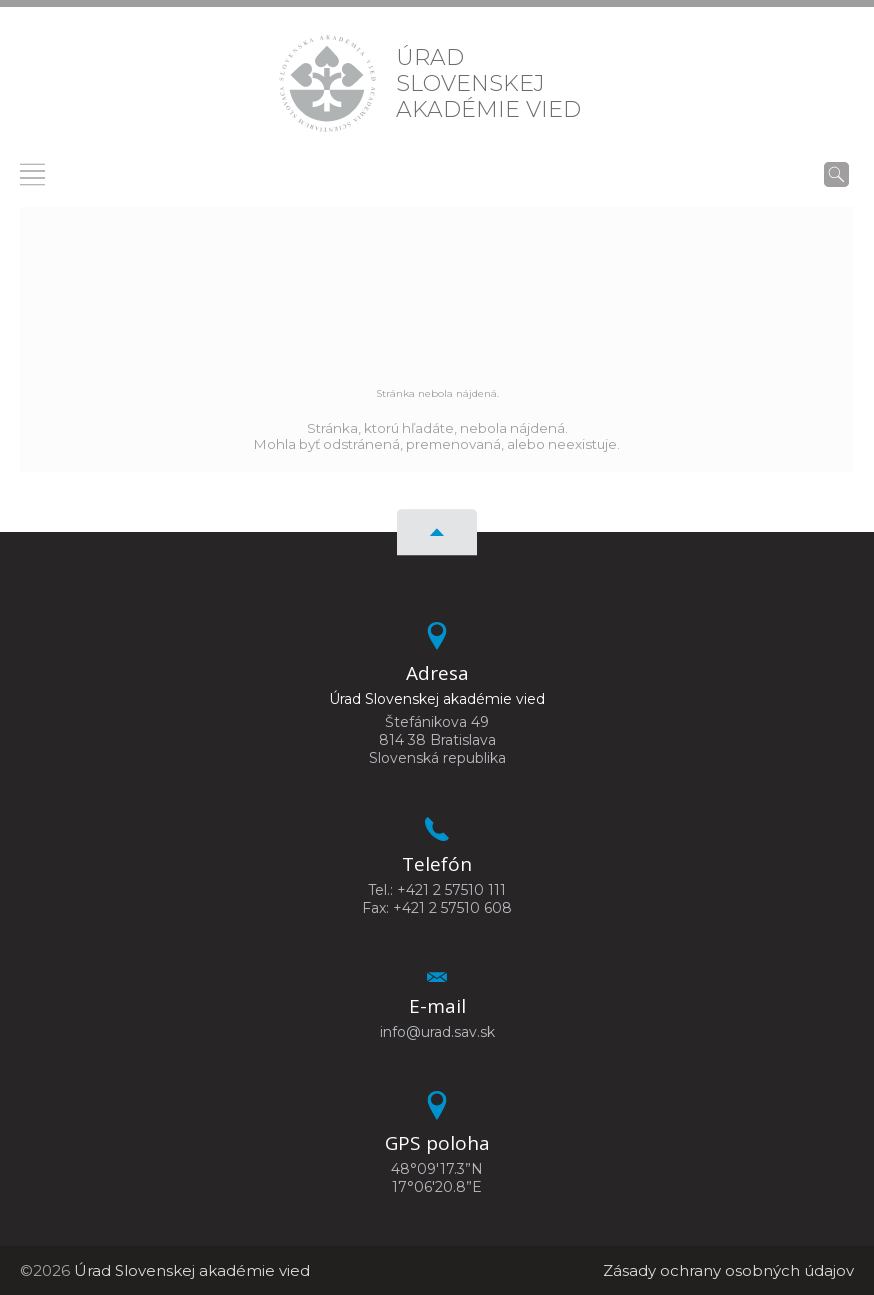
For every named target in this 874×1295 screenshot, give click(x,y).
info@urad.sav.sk (437, 1032)
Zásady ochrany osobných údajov (728, 1270)
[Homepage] (327, 83)
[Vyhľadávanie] (836, 174)
